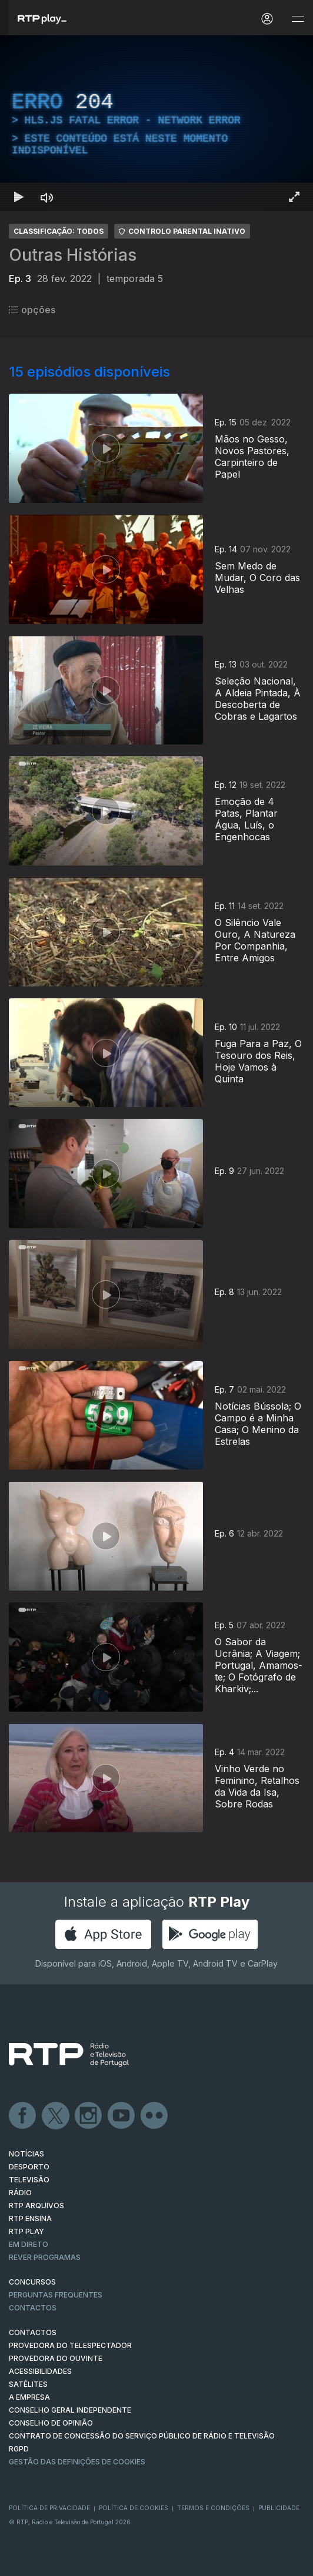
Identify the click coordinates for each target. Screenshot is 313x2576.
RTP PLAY (26, 2231)
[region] (156, 123)
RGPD (19, 2448)
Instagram (89, 2116)
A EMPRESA (29, 2397)
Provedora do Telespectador (70, 2345)
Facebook (23, 2116)
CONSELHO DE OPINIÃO (51, 2423)
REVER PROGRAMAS (45, 2257)
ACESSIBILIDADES (40, 2371)
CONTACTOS (32, 2332)
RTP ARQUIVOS (36, 2205)
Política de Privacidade (49, 2507)
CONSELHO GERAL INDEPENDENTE (70, 2410)
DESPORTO (29, 2166)
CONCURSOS (32, 2282)
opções (32, 310)
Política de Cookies (133, 2507)
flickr (155, 2116)
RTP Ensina (30, 2218)
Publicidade (278, 2507)
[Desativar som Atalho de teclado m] (47, 197)
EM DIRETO (28, 2244)
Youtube (122, 2116)
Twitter (56, 2116)
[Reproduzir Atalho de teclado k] (19, 197)
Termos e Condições (213, 2507)
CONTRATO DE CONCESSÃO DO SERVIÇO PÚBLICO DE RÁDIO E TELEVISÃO (142, 2435)
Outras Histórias (72, 255)
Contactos (32, 2307)
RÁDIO (20, 2192)
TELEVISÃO (29, 2179)
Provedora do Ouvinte (55, 2358)
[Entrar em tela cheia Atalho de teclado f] (294, 197)
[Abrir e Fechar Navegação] (297, 19)
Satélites (28, 2384)
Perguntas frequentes (55, 2294)
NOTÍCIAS (26, 2153)
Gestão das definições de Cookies (77, 2461)
